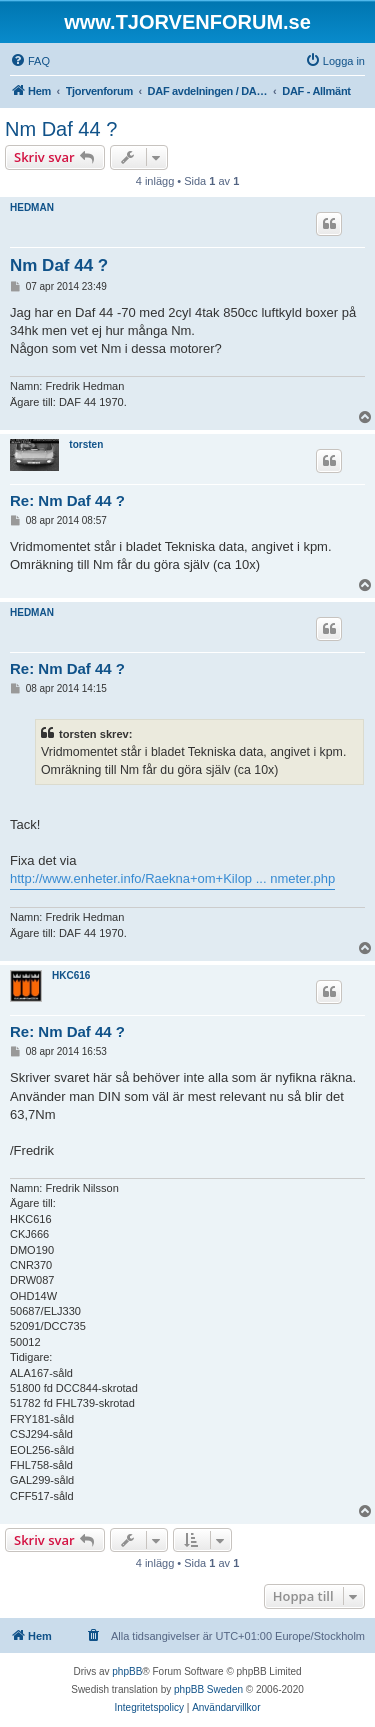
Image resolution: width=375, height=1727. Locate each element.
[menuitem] (30, 61)
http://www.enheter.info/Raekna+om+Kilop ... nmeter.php (172, 878)
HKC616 (71, 975)
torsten (86, 444)
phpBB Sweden (208, 1689)
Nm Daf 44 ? (61, 129)
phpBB (127, 1671)
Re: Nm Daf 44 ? (67, 500)
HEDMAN (32, 207)
